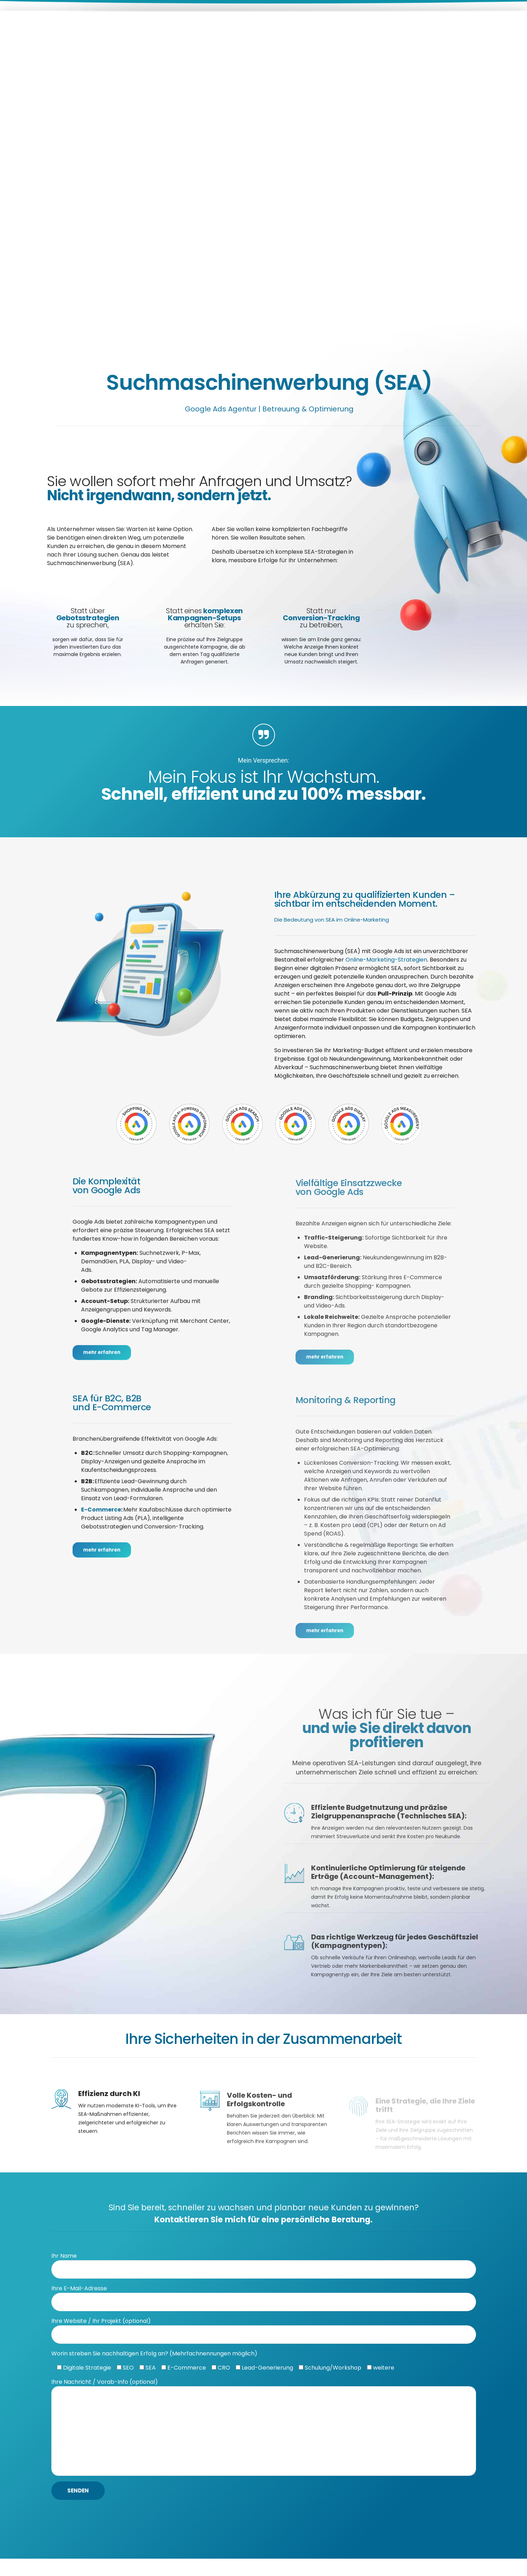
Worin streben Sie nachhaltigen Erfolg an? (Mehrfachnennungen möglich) (154, 2365)
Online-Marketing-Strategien (386, 960)
